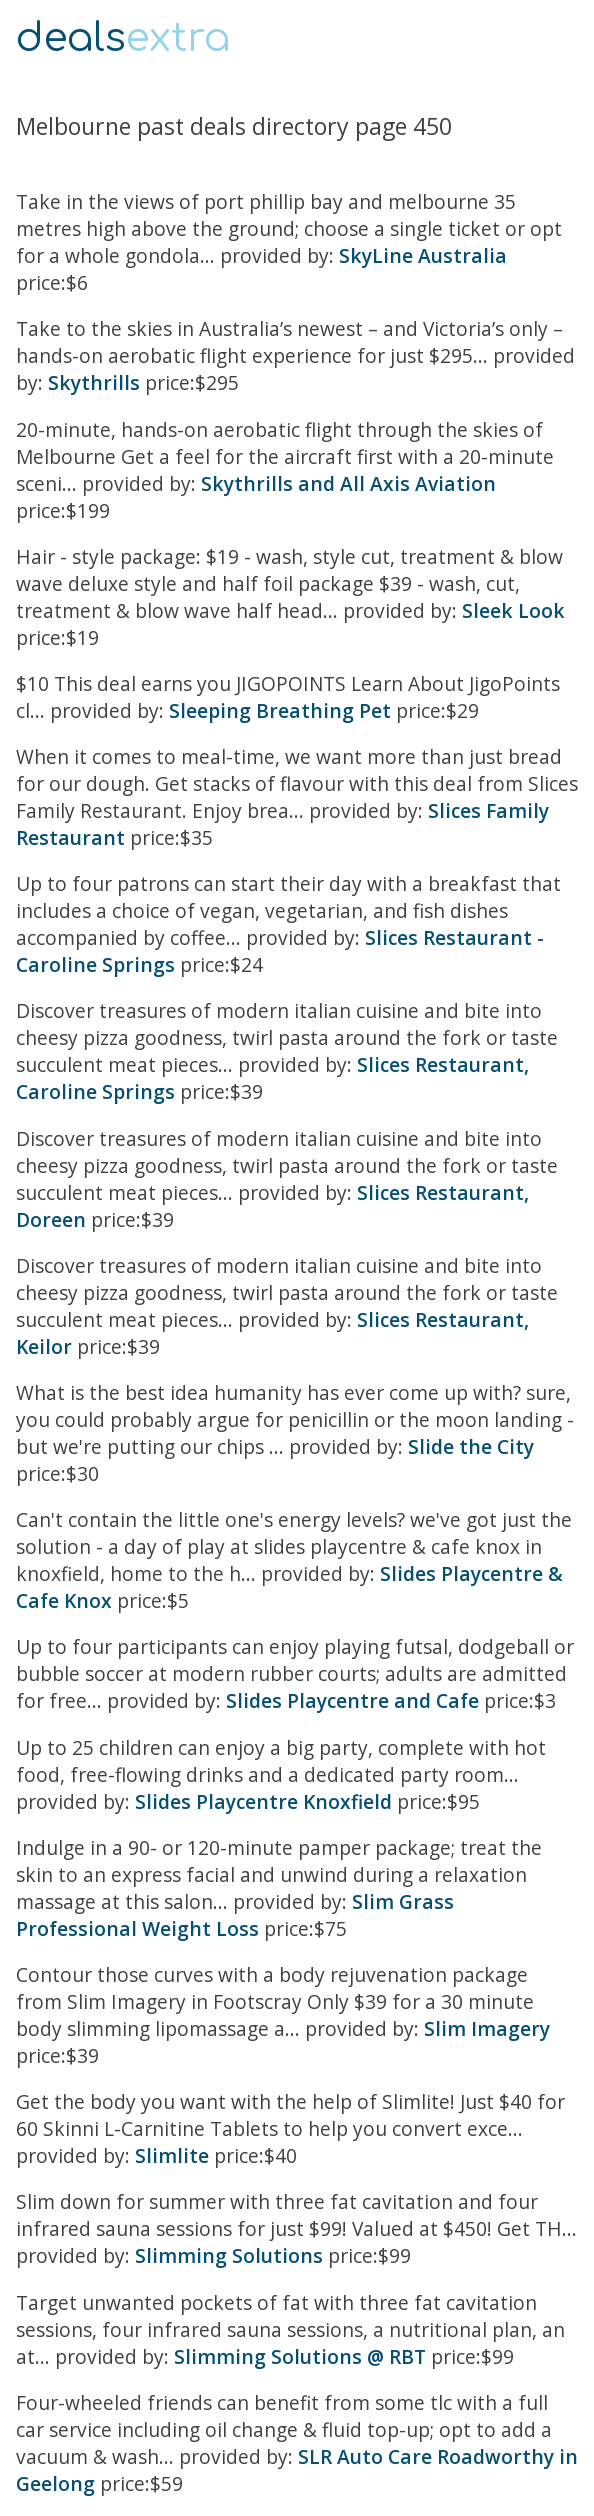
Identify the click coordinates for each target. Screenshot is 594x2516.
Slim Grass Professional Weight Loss (235, 1915)
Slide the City (471, 1446)
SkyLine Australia (423, 255)
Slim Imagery (487, 2028)
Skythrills (94, 382)
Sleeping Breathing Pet (280, 710)
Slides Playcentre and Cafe (352, 1700)
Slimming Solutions (229, 2255)
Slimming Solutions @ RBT (300, 2356)
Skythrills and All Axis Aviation (348, 483)
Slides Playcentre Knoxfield (263, 1801)
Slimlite (172, 2155)
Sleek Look (513, 610)
